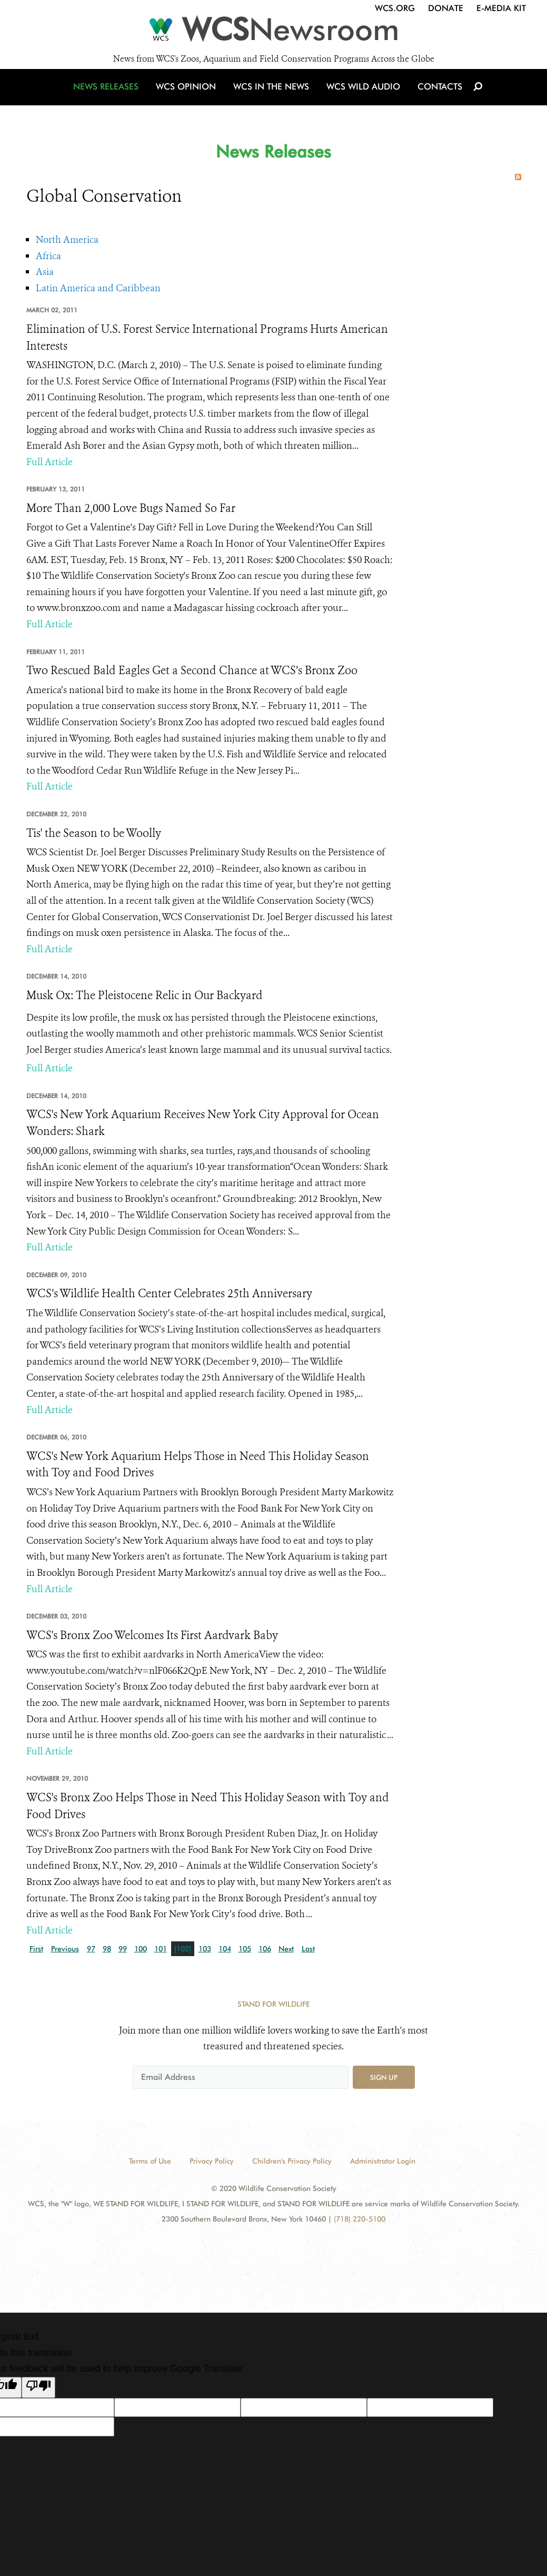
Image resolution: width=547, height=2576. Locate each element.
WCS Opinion (188, 96)
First (36, 1949)
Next (286, 1949)
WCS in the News (272, 96)
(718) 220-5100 (359, 2219)
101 (160, 1949)
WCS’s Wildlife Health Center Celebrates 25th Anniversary (169, 1293)
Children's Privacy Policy (292, 2161)
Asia (45, 271)
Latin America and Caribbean (98, 288)
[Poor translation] (38, 2387)
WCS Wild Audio (362, 96)
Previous (65, 1949)
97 (91, 1949)
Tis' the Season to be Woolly (93, 833)
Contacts (436, 96)
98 (107, 1949)
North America (67, 239)
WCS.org (395, 8)
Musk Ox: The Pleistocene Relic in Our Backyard (144, 995)
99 (122, 1949)
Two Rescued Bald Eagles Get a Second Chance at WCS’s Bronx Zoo (191, 670)
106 (264, 1949)
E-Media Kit (501, 8)
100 (140, 1949)
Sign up (383, 2077)
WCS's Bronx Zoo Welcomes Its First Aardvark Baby (152, 1635)
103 (204, 1949)
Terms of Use (150, 2161)
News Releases (110, 96)
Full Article (49, 462)
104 (224, 1949)
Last (308, 1949)
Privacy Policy (212, 2161)
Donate (445, 8)
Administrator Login (382, 2161)
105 (244, 1949)
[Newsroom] (273, 32)
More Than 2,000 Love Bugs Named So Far (130, 508)
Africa (48, 256)
